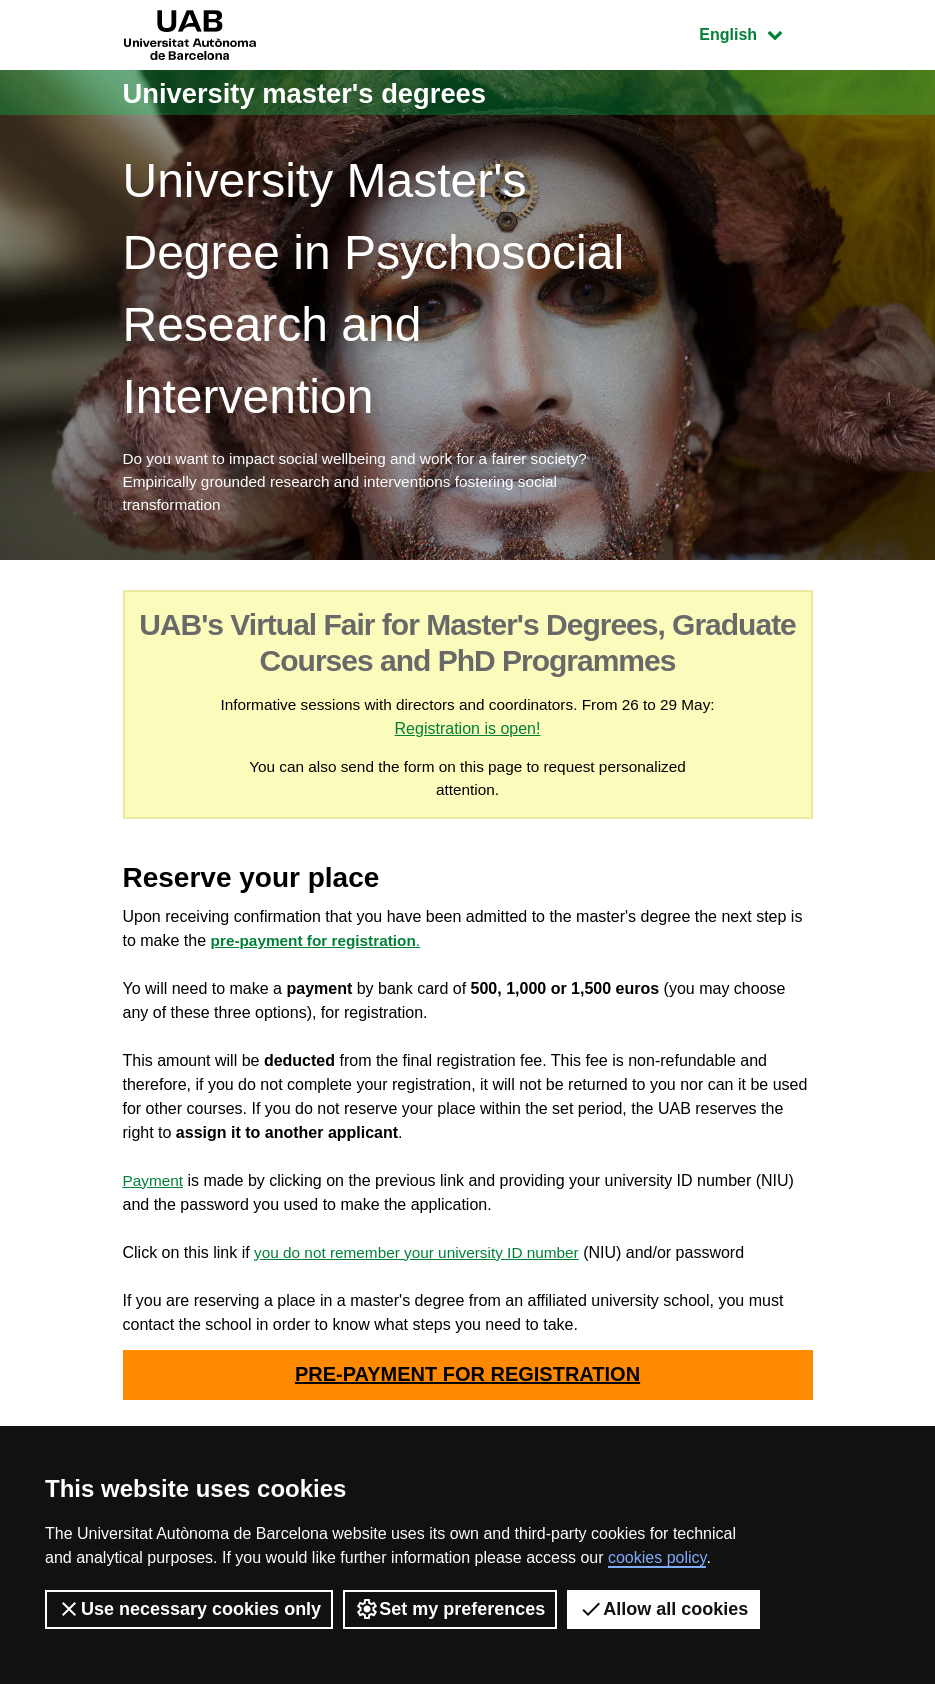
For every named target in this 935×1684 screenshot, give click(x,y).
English (755, 32)
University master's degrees (322, 92)
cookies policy (657, 1557)
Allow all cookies (663, 1609)
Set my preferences (450, 1609)
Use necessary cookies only (189, 1609)
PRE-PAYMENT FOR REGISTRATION (467, 1384)
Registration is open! (487, 734)
